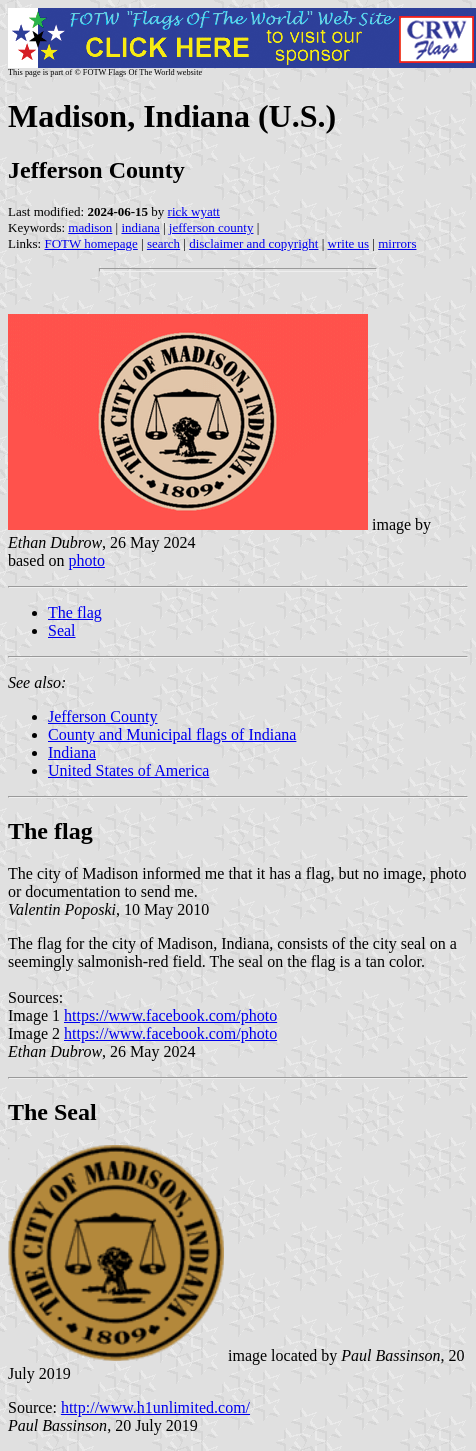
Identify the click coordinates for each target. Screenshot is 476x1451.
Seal (62, 630)
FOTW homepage (90, 243)
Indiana (72, 752)
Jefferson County (102, 716)
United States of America (128, 770)
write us (349, 243)
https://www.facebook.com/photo (170, 1015)
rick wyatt (194, 211)
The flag (75, 612)
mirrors (397, 243)
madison (90, 227)
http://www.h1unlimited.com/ (155, 1407)
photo (86, 560)
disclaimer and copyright (253, 243)
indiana (140, 227)
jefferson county (211, 227)
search (163, 243)
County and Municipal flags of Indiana (172, 734)
